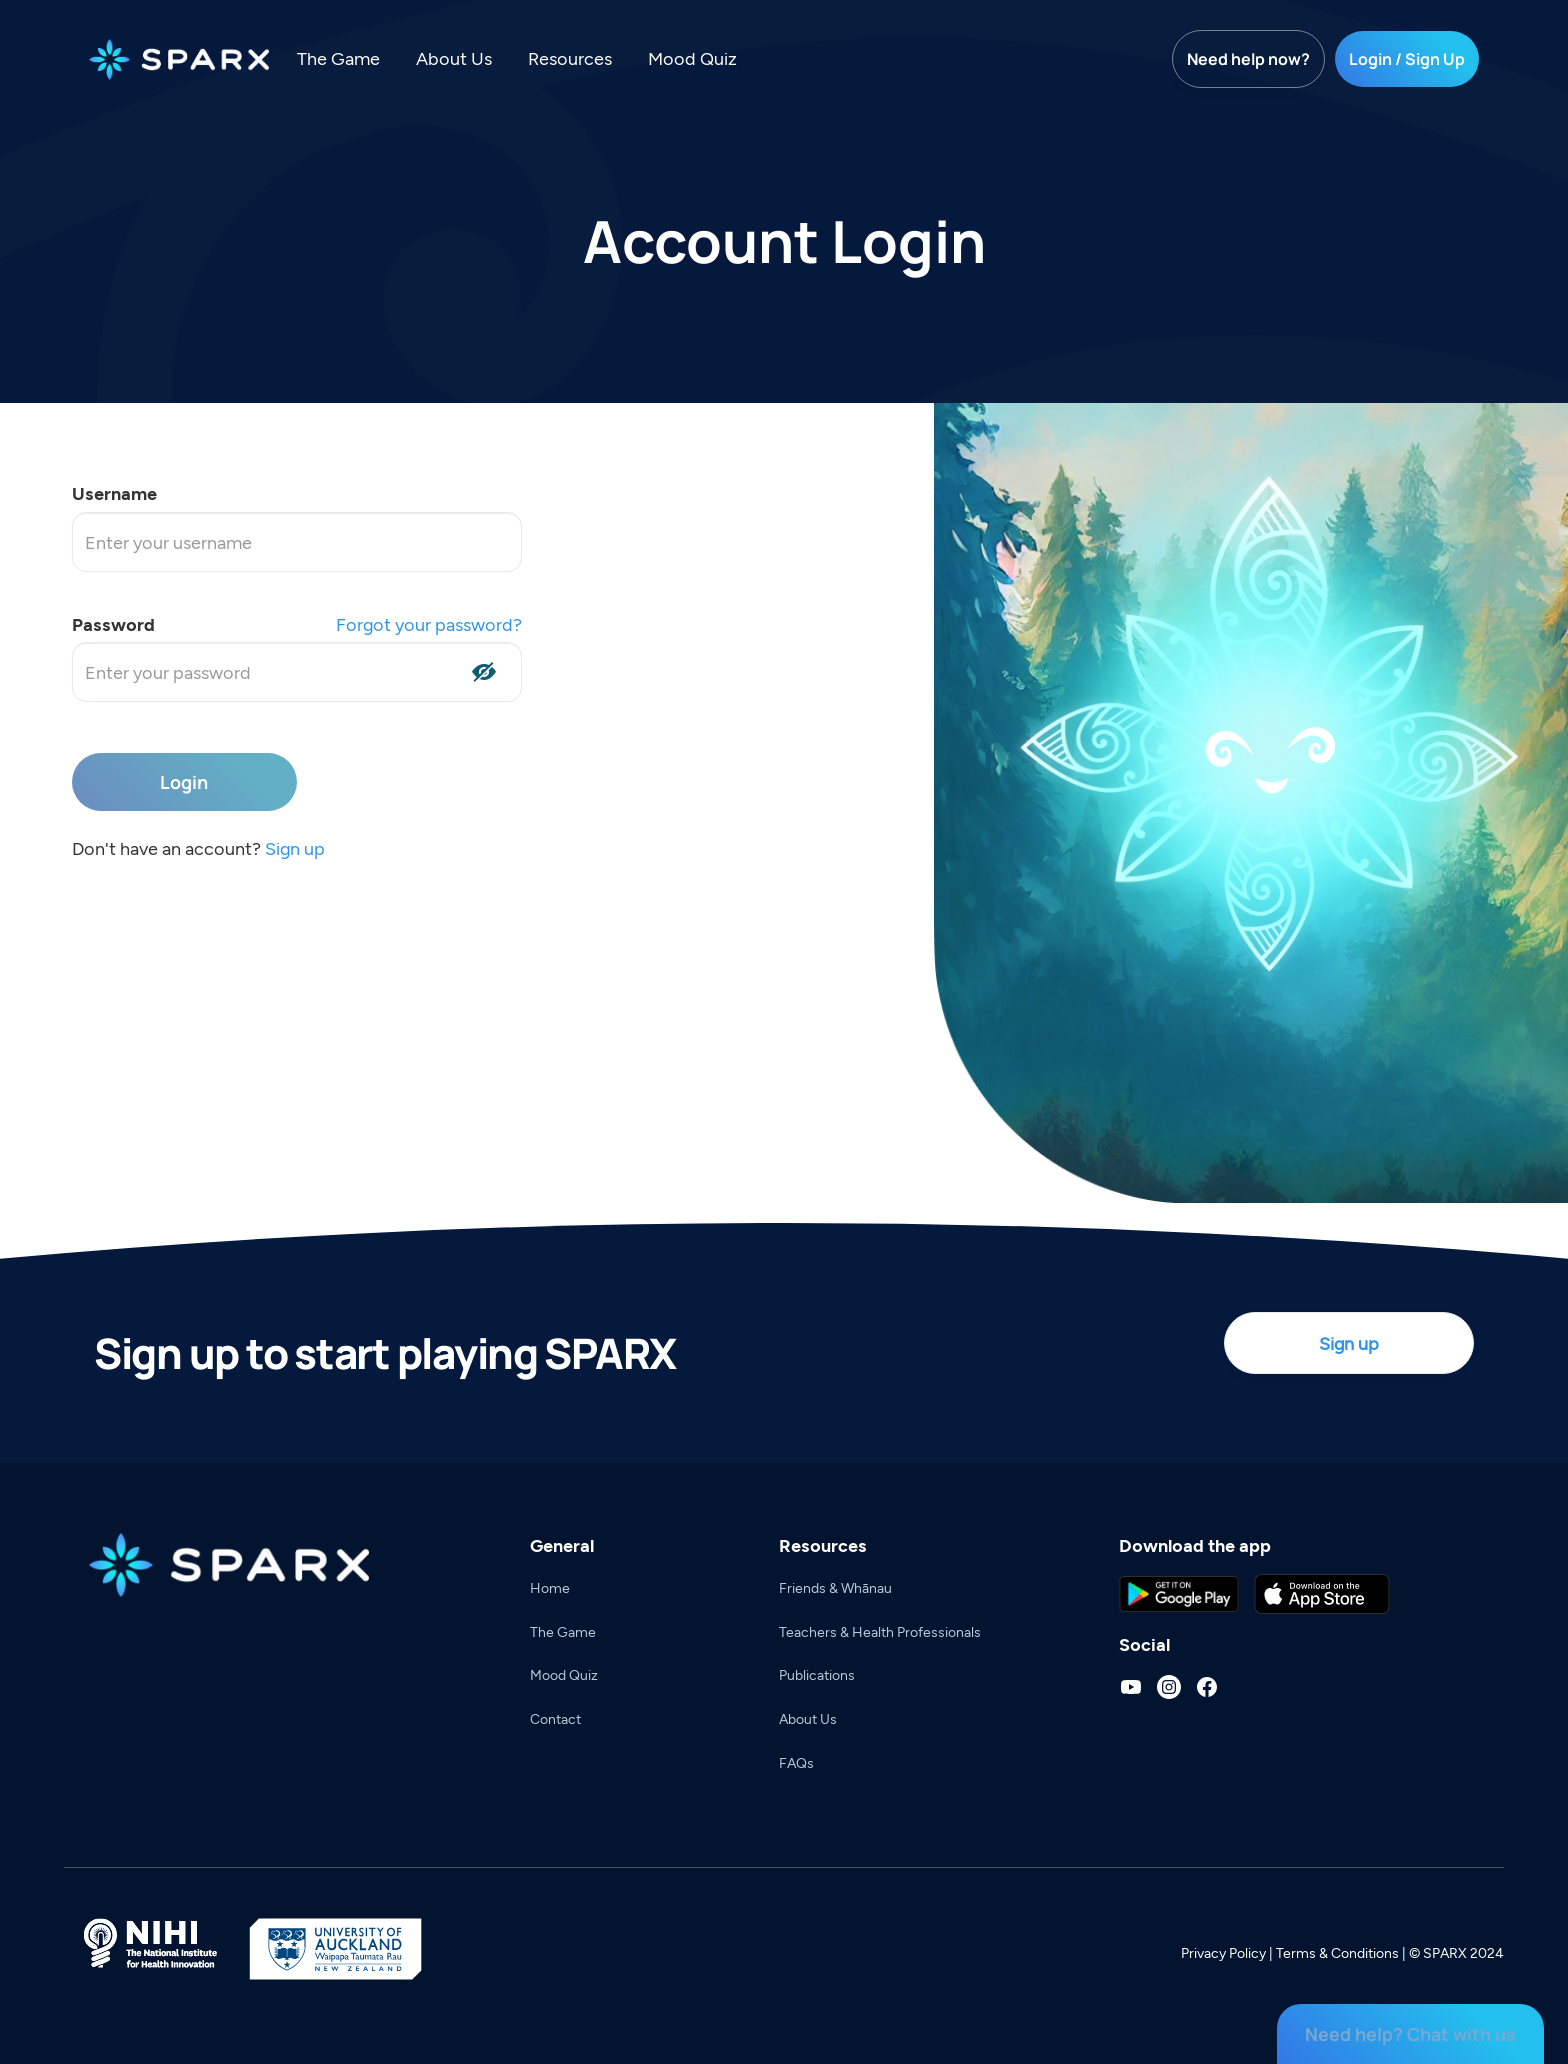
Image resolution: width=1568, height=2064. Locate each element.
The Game (338, 58)
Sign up (295, 848)
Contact (555, 1718)
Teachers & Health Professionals (880, 1631)
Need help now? (1248, 59)
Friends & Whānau (835, 1587)
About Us (454, 58)
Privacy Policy (1223, 1952)
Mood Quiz (692, 58)
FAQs (796, 1762)
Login (184, 782)
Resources (570, 58)
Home (550, 1587)
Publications (817, 1674)
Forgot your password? (429, 624)
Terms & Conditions (1337, 1952)
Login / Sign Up (1407, 59)
